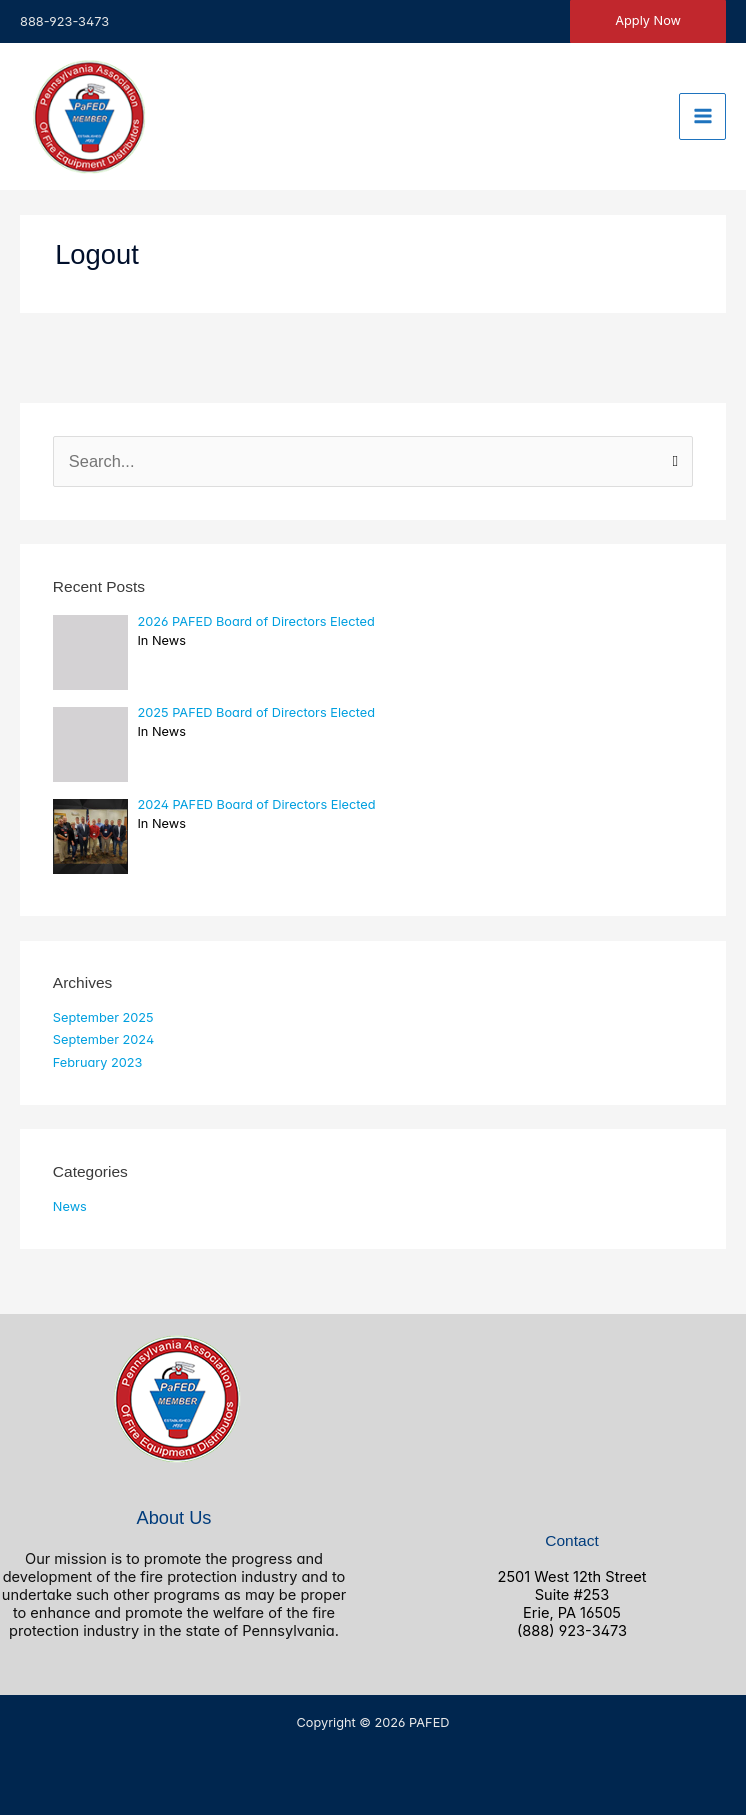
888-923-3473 (64, 21)
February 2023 (98, 1062)
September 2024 (103, 1039)
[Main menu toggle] (702, 116)
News (70, 1206)
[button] (648, 21)
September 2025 (103, 1017)
